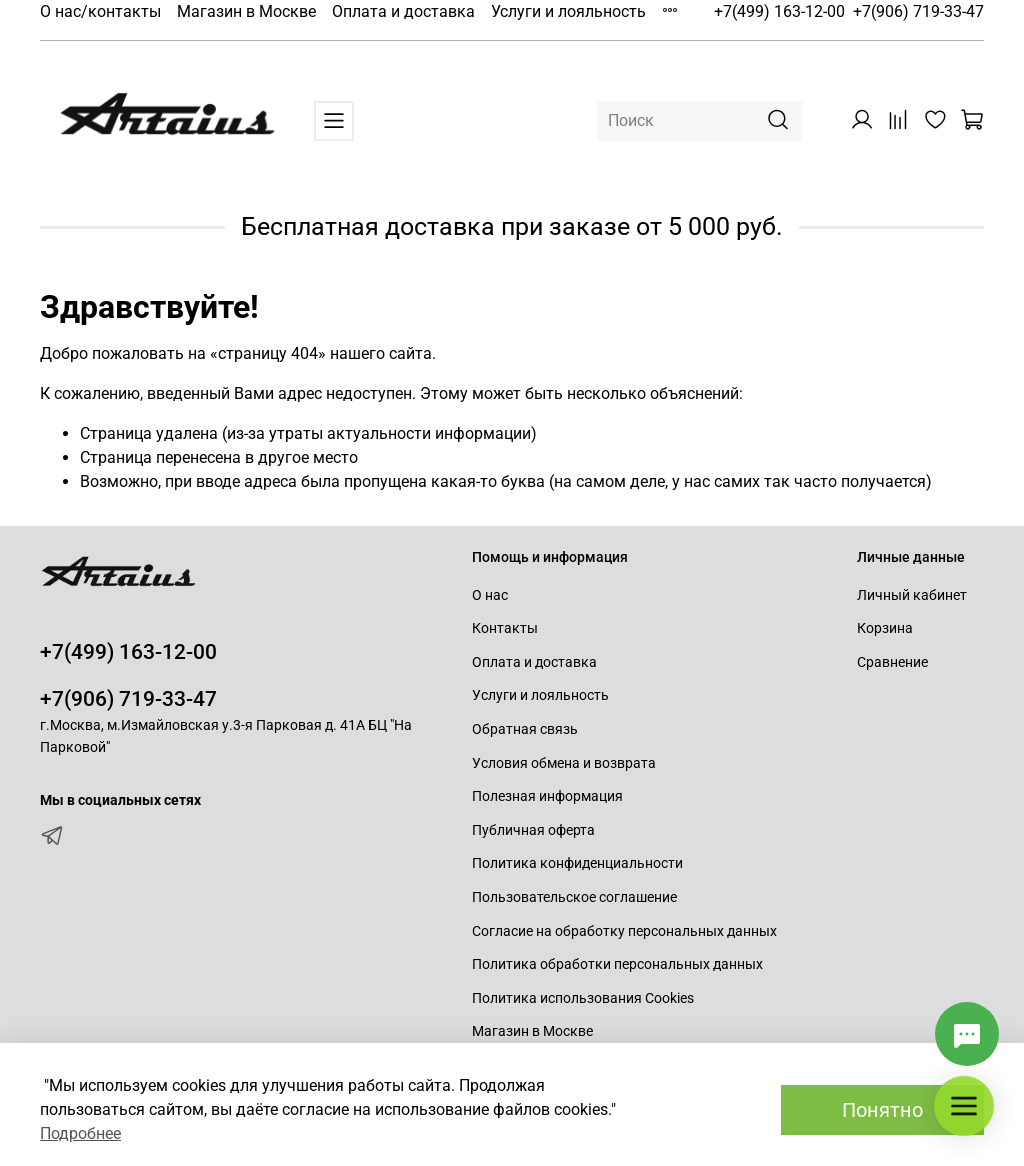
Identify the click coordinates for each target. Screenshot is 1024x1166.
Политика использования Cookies (583, 998)
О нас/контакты (100, 11)
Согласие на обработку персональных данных (624, 931)
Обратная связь (525, 729)
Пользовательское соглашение (574, 897)
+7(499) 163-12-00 (779, 11)
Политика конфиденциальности (577, 863)
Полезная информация (547, 796)
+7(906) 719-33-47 (918, 11)
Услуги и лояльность (568, 11)
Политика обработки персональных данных (617, 964)
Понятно (882, 1110)
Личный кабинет (912, 595)
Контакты (505, 628)
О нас (490, 595)
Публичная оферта (533, 830)
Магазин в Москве (246, 11)
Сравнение (892, 662)
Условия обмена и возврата (564, 763)
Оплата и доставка (403, 11)
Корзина (885, 628)
